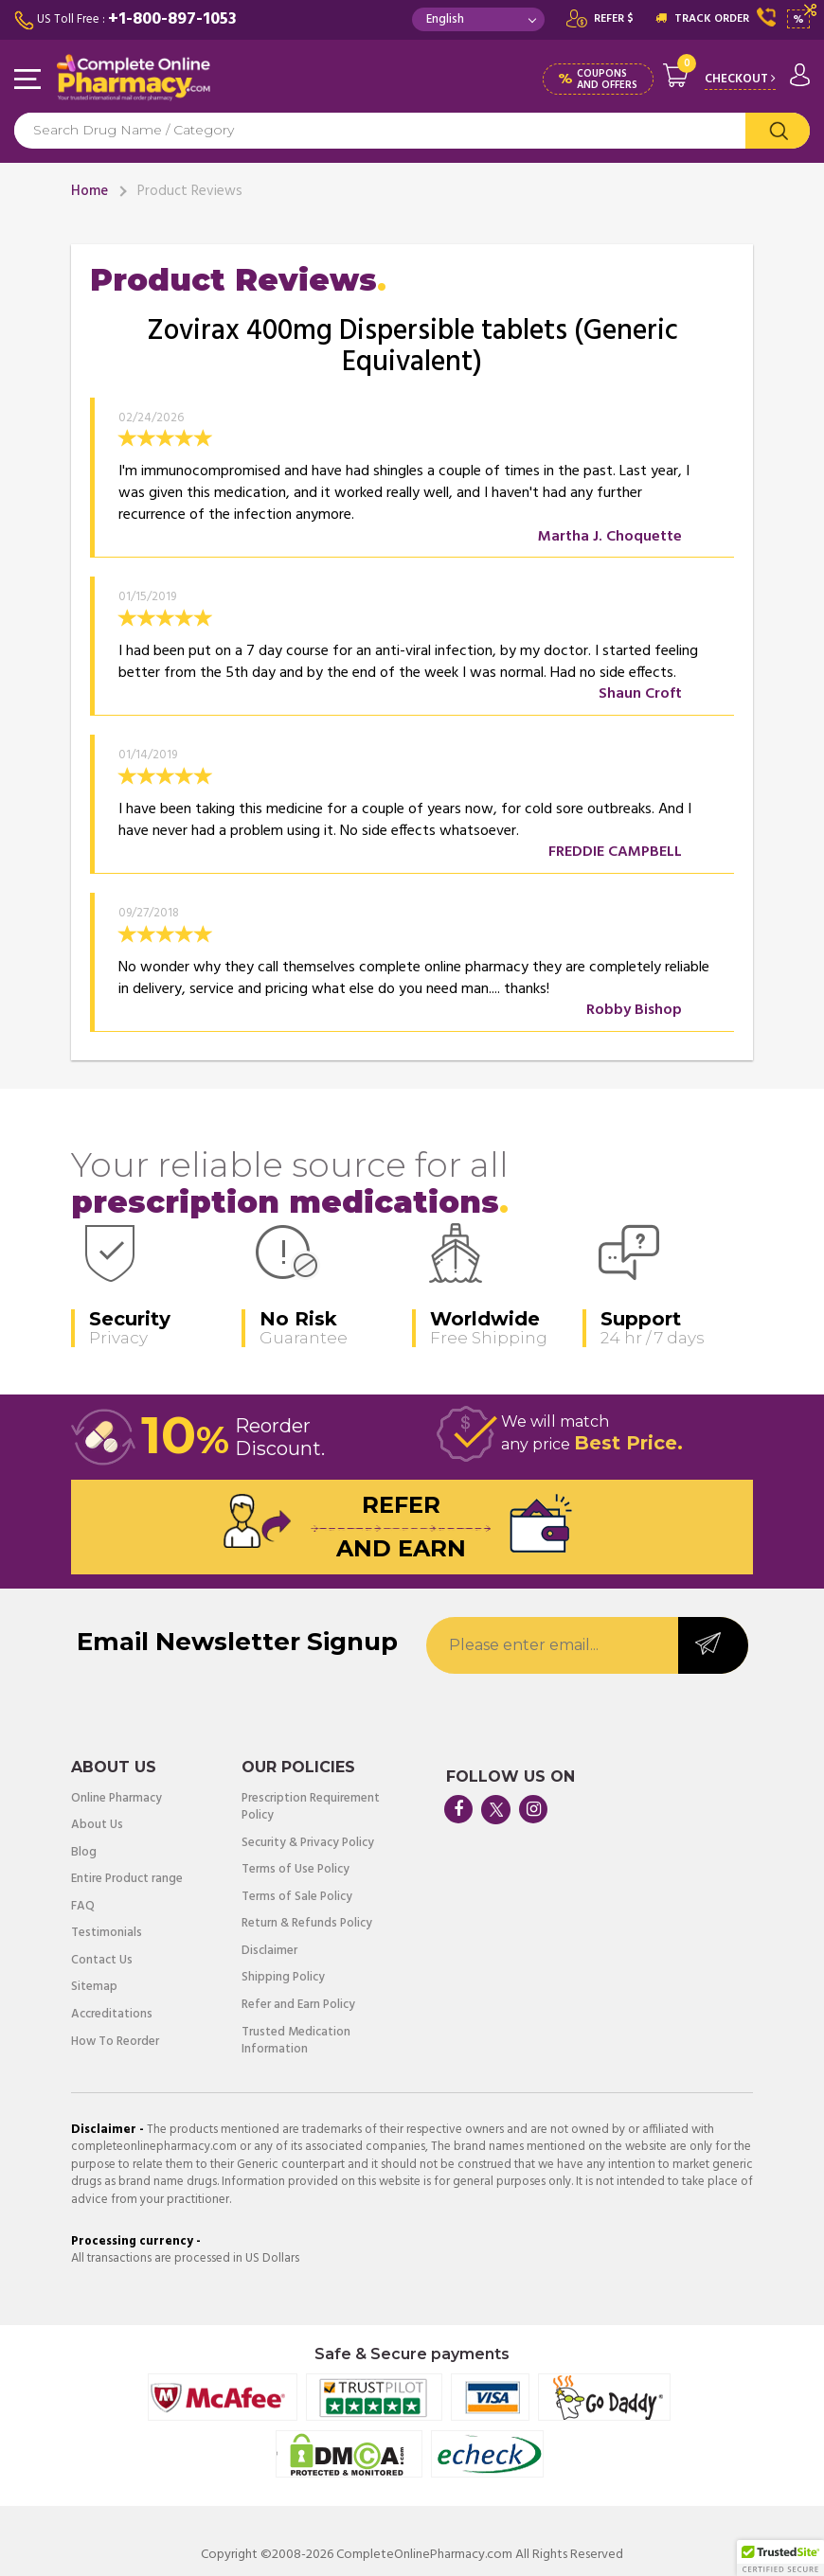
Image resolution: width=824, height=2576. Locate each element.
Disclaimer (269, 1952)
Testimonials (106, 1934)
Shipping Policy (283, 1978)
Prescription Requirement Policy (311, 1807)
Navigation (28, 80)
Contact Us (102, 1961)
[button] (780, 2558)
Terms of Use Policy (295, 1870)
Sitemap (94, 1988)
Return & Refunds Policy (307, 1924)
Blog (84, 1853)
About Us (97, 1826)
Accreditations (111, 2015)
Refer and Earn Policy (298, 2006)
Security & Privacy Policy (308, 1844)
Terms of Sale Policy (297, 1898)
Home (89, 191)
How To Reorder (115, 2043)
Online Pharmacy (116, 1799)
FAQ (83, 1907)
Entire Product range (127, 1880)
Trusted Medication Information (296, 2041)
